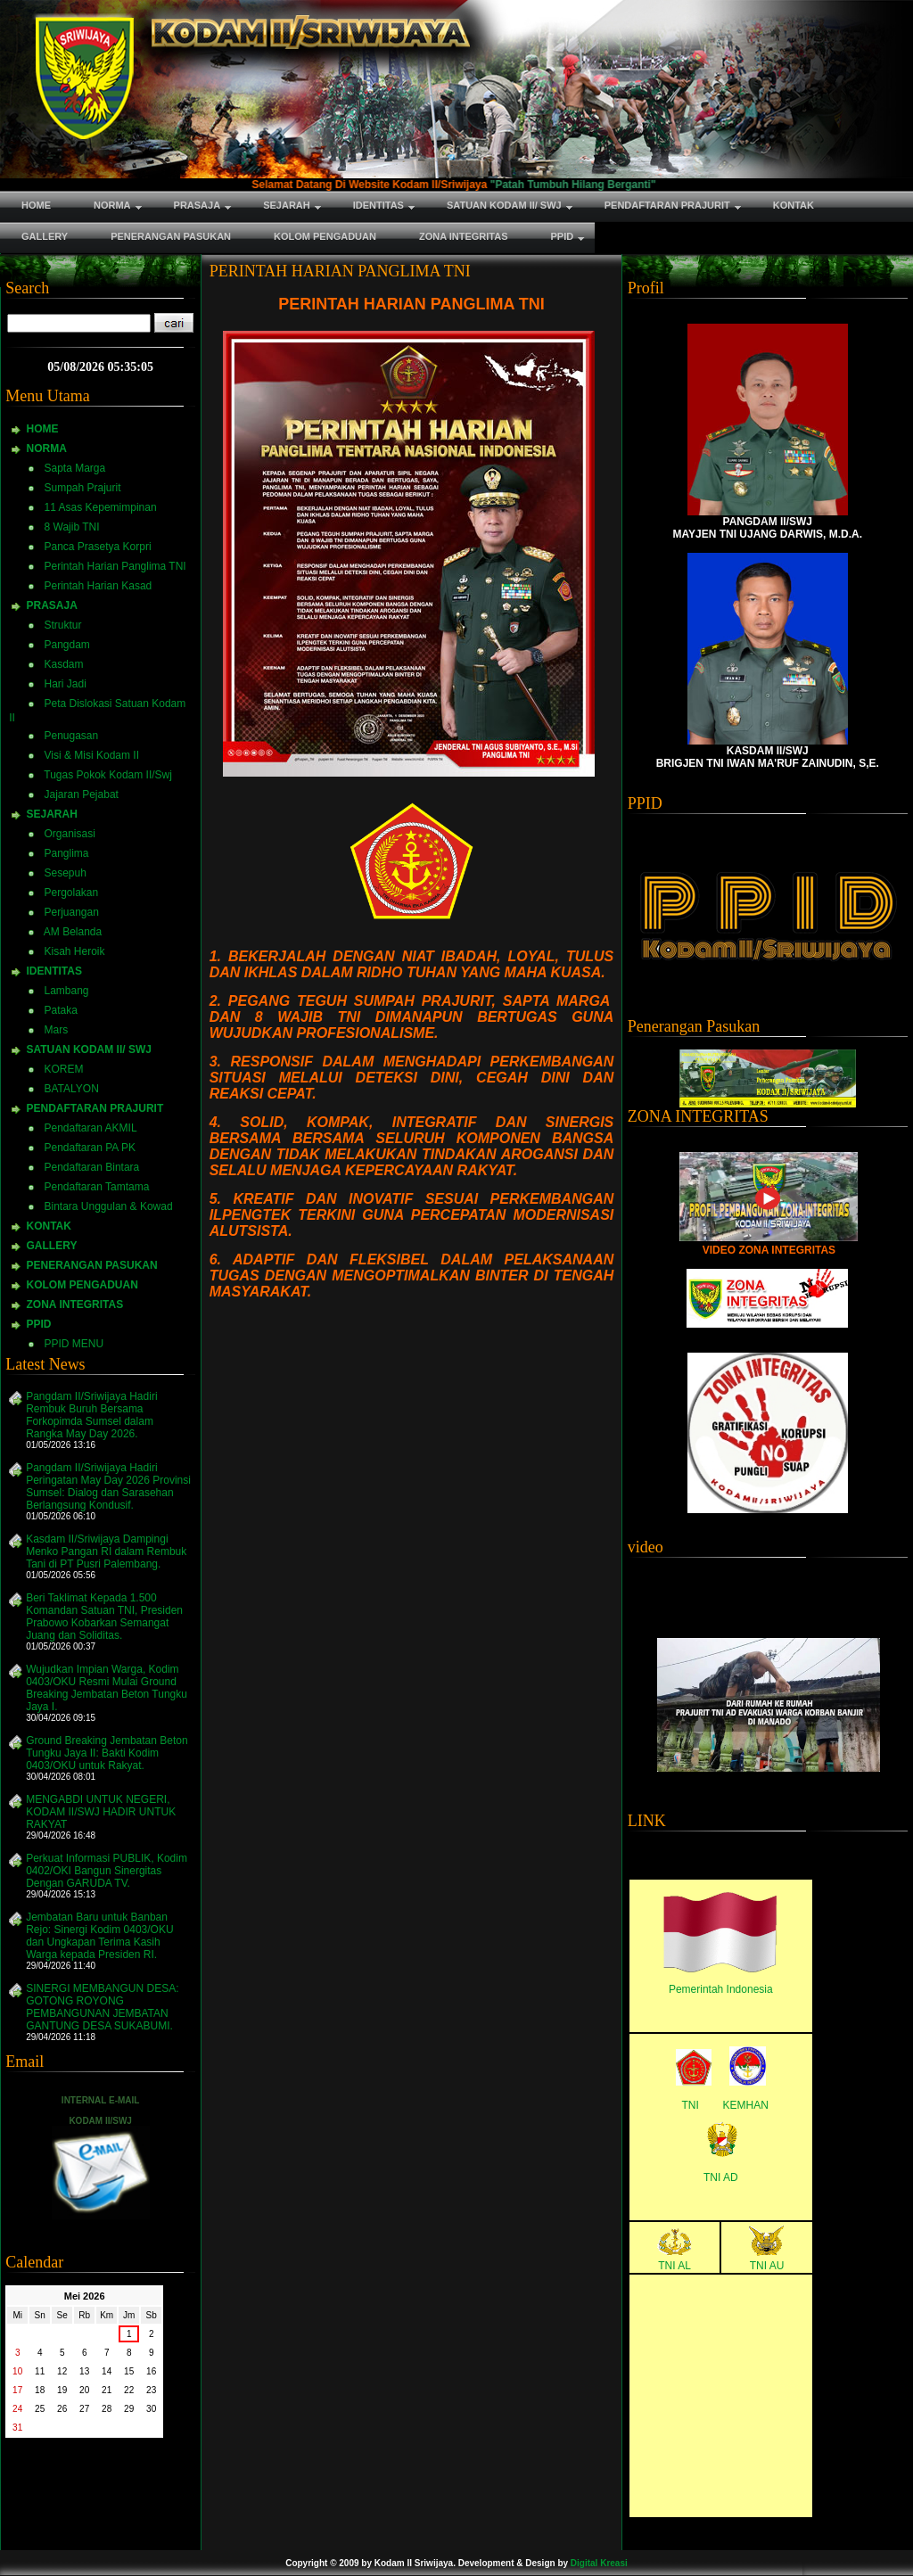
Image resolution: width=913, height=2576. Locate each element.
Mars (57, 1030)
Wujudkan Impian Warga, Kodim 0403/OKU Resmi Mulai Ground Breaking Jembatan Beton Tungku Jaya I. (106, 1688)
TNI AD (720, 2177)
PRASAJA (52, 605)
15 (129, 2371)
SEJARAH (52, 814)
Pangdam (67, 644)
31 (17, 2427)
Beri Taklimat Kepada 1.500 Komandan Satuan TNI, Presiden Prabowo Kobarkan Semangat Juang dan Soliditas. (104, 1617)
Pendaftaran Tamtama (97, 1187)
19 (62, 2390)
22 (129, 2390)
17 (17, 2390)
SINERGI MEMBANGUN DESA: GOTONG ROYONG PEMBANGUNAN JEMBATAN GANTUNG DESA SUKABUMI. (102, 2007)
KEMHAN (746, 2105)
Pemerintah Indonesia (721, 1989)
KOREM (64, 1069)
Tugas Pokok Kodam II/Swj (108, 775)
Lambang (67, 990)
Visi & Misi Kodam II (92, 755)
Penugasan (72, 735)
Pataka (61, 1010)
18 (40, 2390)
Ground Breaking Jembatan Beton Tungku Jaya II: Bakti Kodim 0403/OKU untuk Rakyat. (106, 1753)
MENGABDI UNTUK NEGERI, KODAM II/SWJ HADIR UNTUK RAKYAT (101, 1812)
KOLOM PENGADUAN (82, 1285)
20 (84, 2390)
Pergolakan (72, 892)
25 (40, 2409)
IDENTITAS (54, 971)
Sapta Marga (75, 468)
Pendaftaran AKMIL (91, 1128)
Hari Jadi (65, 684)
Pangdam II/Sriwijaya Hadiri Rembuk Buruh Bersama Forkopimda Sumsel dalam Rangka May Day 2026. (91, 1415)
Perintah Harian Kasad (98, 586)
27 (84, 2409)
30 (151, 2409)
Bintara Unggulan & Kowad (109, 1206)
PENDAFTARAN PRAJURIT (95, 1108)
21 (106, 2390)
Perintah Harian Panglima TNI (115, 566)
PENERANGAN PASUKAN (92, 1265)
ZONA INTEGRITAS (75, 1304)
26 (62, 2409)
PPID (39, 1324)
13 (84, 2371)
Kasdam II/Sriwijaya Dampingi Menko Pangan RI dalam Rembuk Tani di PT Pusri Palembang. (106, 1551)
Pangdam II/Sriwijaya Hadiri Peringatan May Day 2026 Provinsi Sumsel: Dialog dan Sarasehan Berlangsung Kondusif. (108, 1486)
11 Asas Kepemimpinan (101, 507)
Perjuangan (72, 912)
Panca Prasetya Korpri (98, 546)
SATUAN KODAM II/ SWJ (89, 1049)
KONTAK (49, 1226)
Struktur (63, 625)
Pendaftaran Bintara (92, 1167)
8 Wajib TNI (72, 527)
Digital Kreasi (599, 2563)
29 (129, 2409)
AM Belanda (73, 932)
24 (17, 2409)
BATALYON (72, 1088)
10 (17, 2371)
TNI (690, 2105)
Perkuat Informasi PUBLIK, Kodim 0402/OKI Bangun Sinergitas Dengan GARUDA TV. (106, 1870)
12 (62, 2371)
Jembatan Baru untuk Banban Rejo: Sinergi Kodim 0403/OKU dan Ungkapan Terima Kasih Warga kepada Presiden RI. (99, 1936)
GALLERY (52, 1245)
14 (106, 2371)
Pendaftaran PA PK (90, 1147)
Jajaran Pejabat (82, 794)
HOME (43, 429)
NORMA (47, 448)
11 (40, 2371)
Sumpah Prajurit (83, 487)
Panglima (67, 853)
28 (106, 2409)
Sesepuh (65, 873)
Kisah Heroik (75, 951)
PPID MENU (74, 1343)
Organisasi (70, 833)
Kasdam (64, 664)
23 (151, 2390)
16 (151, 2371)
